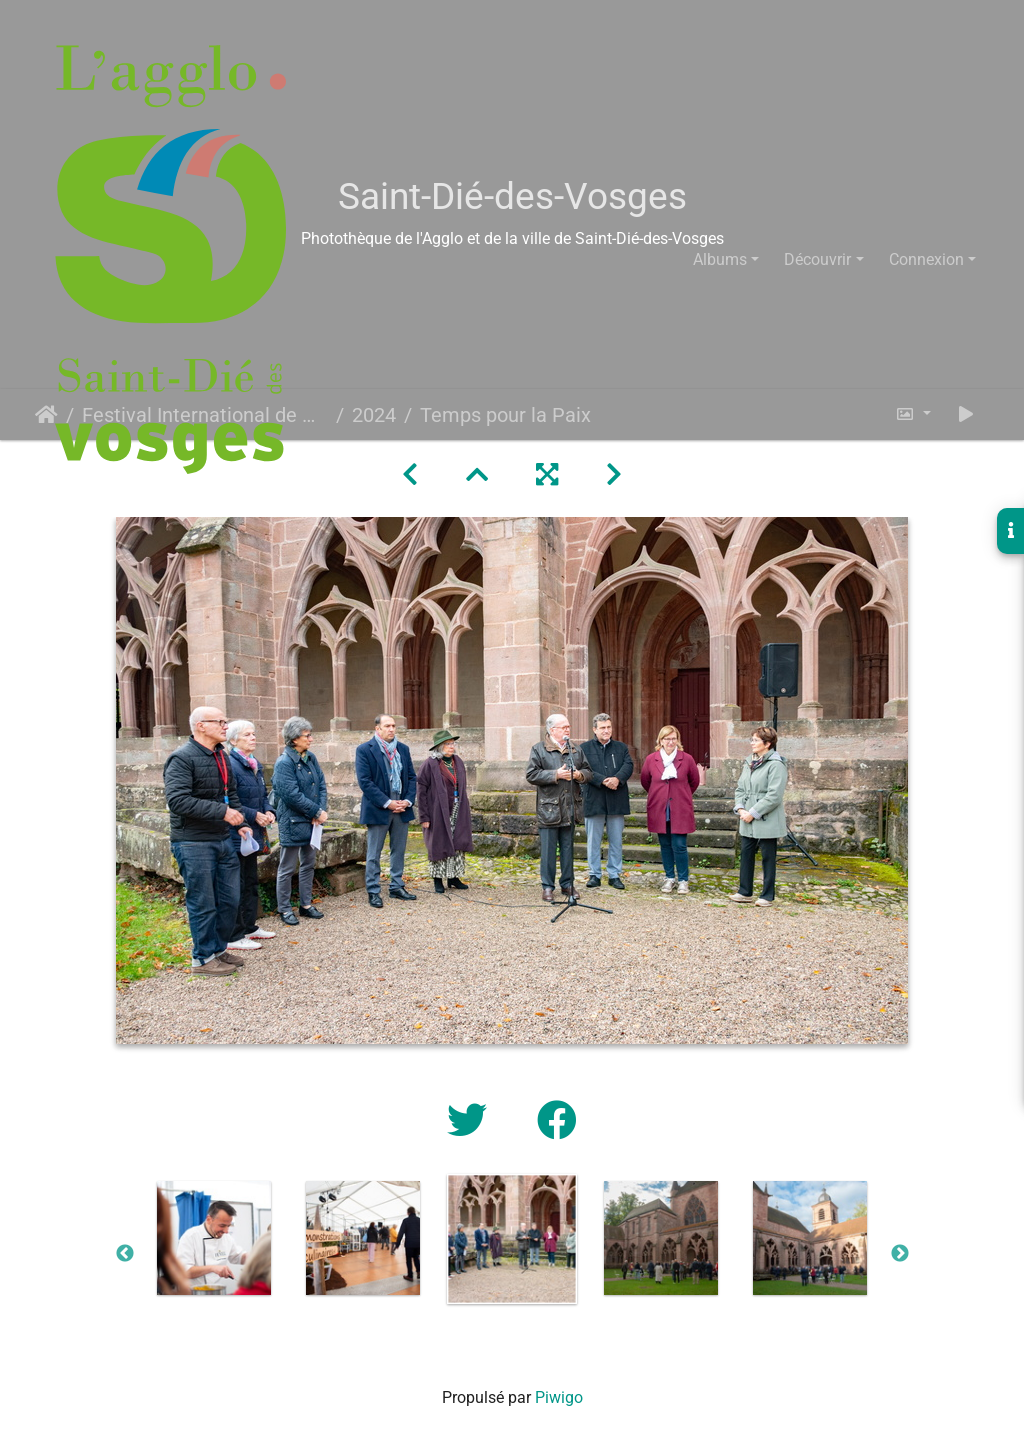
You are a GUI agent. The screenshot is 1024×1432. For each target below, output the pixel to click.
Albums (720, 259)
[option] (214, 1238)
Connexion (926, 259)
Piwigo (559, 1397)
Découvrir (817, 259)
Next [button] (900, 1254)
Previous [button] (125, 1254)
